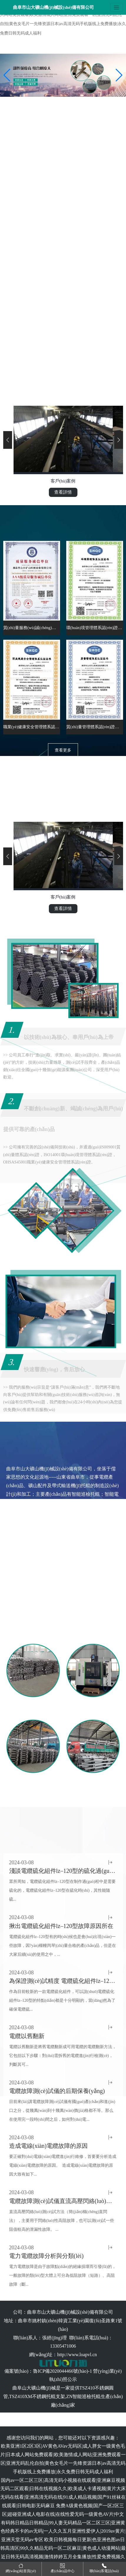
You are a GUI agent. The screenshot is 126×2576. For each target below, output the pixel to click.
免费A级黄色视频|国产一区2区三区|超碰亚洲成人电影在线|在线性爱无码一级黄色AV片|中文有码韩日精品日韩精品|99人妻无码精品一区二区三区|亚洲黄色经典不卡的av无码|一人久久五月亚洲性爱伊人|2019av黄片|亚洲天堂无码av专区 (63, 2522)
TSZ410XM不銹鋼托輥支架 (37, 2396)
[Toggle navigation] (116, 7)
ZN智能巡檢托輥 (83, 2396)
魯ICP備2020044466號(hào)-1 (62, 2371)
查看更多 (63, 750)
